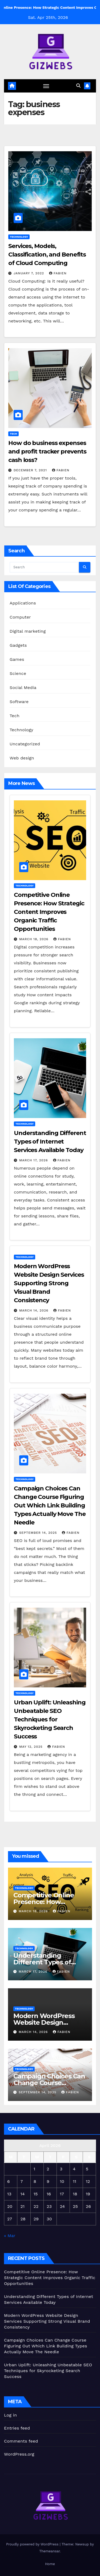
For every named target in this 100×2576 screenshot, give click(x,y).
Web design (22, 757)
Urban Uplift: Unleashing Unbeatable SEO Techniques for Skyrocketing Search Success (50, 1719)
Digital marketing (28, 631)
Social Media (23, 687)
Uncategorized (25, 743)
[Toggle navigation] (46, 86)
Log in (10, 2415)
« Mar (9, 2235)
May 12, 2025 (31, 1747)
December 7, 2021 (31, 470)
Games (17, 659)
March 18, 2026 (34, 939)
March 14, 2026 (34, 1310)
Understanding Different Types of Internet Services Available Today (50, 1141)
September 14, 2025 (38, 1533)
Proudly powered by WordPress (33, 2544)
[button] (78, 85)
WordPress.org (19, 2454)
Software (19, 701)
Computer (20, 617)
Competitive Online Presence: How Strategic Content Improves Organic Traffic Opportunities (49, 911)
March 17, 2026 (34, 1160)
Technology (19, 236)
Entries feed (17, 2428)
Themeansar (49, 2551)
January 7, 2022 (29, 273)
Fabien (58, 273)
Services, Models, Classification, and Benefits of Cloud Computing (47, 254)
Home (50, 2564)
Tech (13, 433)
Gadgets (18, 645)
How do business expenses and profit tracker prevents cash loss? (47, 451)
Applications (23, 603)
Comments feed (21, 2441)
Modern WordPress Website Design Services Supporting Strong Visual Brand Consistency (49, 1283)
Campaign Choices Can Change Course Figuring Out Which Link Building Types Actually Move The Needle (50, 1505)
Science (18, 673)
